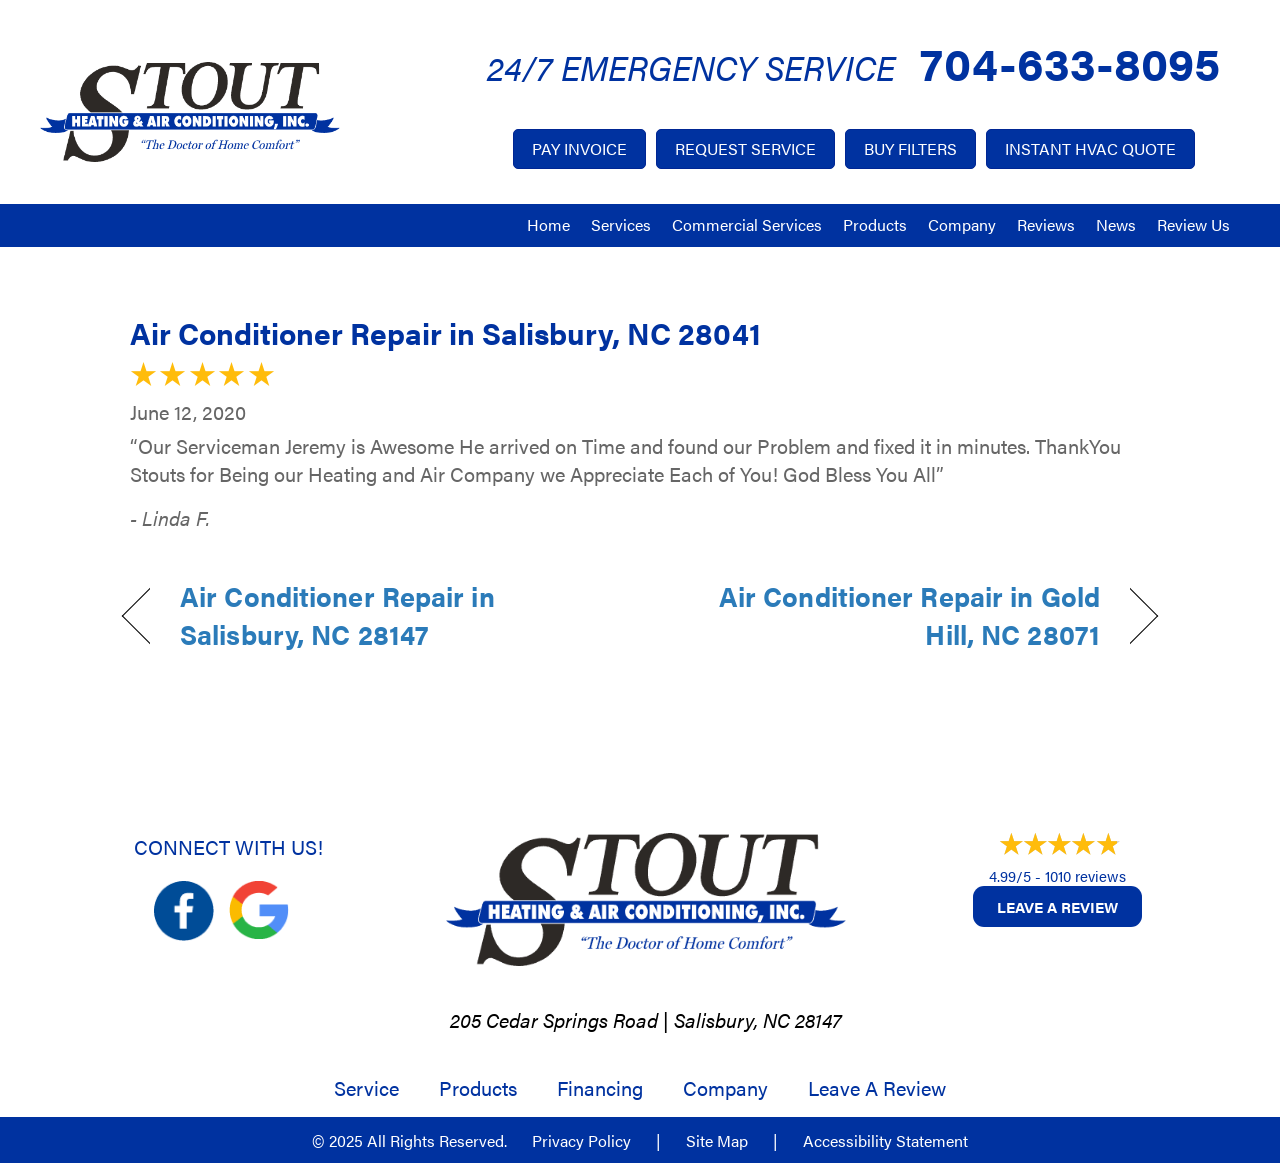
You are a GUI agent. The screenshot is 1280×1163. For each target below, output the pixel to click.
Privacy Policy (581, 1141)
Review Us (1193, 224)
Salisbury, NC (732, 1019)
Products (875, 224)
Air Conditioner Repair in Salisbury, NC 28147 (337, 615)
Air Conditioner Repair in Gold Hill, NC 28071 (885, 615)
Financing (600, 1088)
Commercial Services (747, 224)
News (1116, 224)
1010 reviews (1085, 875)
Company (962, 224)
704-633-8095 (1070, 61)
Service (366, 1088)
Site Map (717, 1141)
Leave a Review (1057, 906)
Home (548, 224)
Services (621, 224)
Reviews (1046, 224)
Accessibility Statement (885, 1141)
